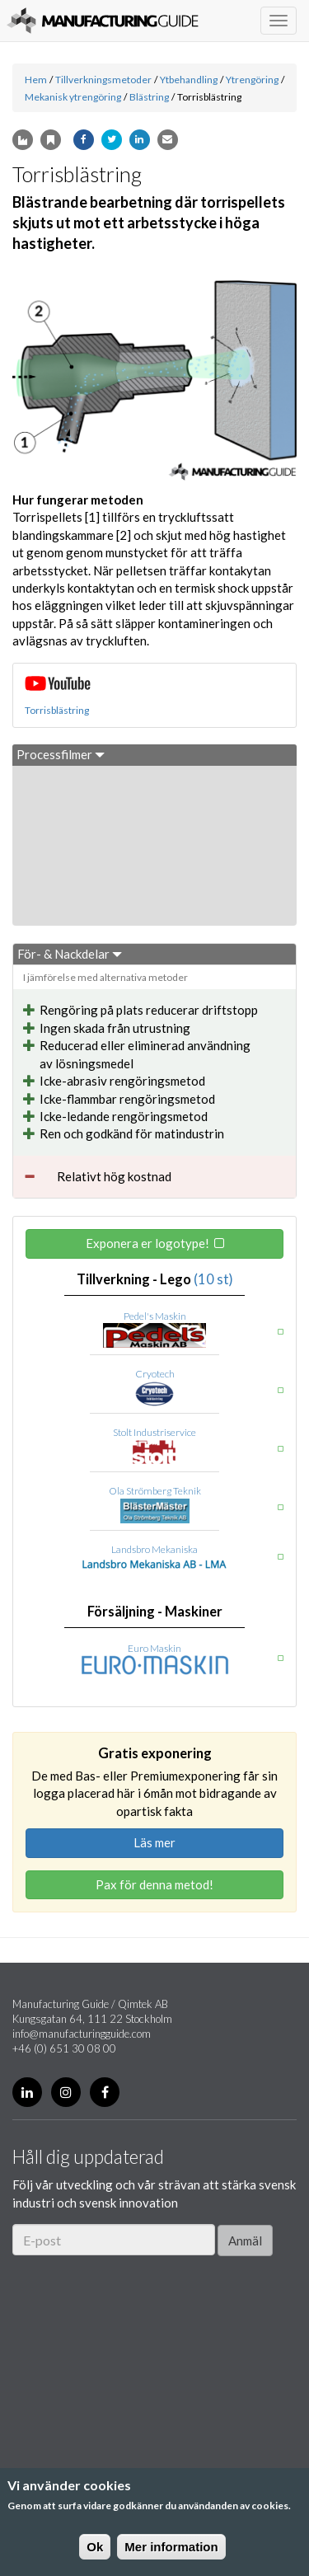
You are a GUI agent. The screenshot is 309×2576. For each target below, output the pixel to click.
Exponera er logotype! (147, 1243)
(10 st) (213, 1279)
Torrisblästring (57, 710)
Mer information (171, 2547)
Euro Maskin (154, 1648)
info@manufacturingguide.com (81, 2033)
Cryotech (155, 1374)
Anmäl (245, 2240)
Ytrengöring (252, 79)
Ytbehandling (189, 79)
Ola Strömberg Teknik (155, 1491)
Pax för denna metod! (154, 1884)
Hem (36, 79)
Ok (95, 2547)
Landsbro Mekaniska (154, 1549)
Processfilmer (60, 754)
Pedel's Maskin (155, 1316)
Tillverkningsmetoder (103, 79)
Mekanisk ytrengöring (73, 97)
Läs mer (154, 1842)
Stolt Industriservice (154, 1432)
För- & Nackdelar (69, 953)
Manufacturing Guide (103, 20)
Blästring (149, 97)
